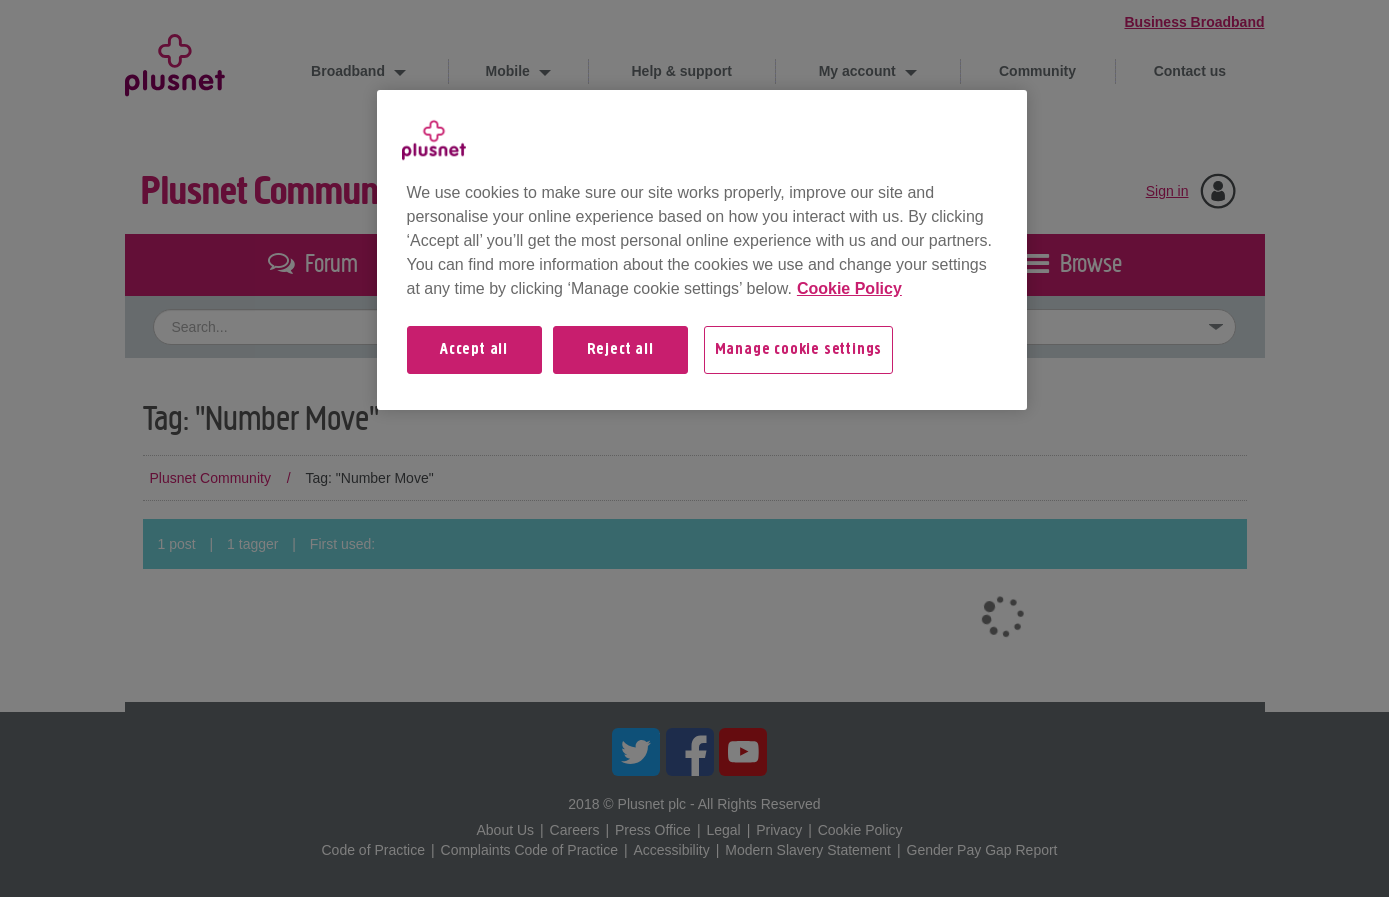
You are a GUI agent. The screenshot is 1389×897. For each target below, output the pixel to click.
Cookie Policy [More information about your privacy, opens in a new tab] (849, 288)
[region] (702, 250)
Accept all (474, 350)
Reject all (620, 350)
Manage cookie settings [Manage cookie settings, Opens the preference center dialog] (799, 350)
